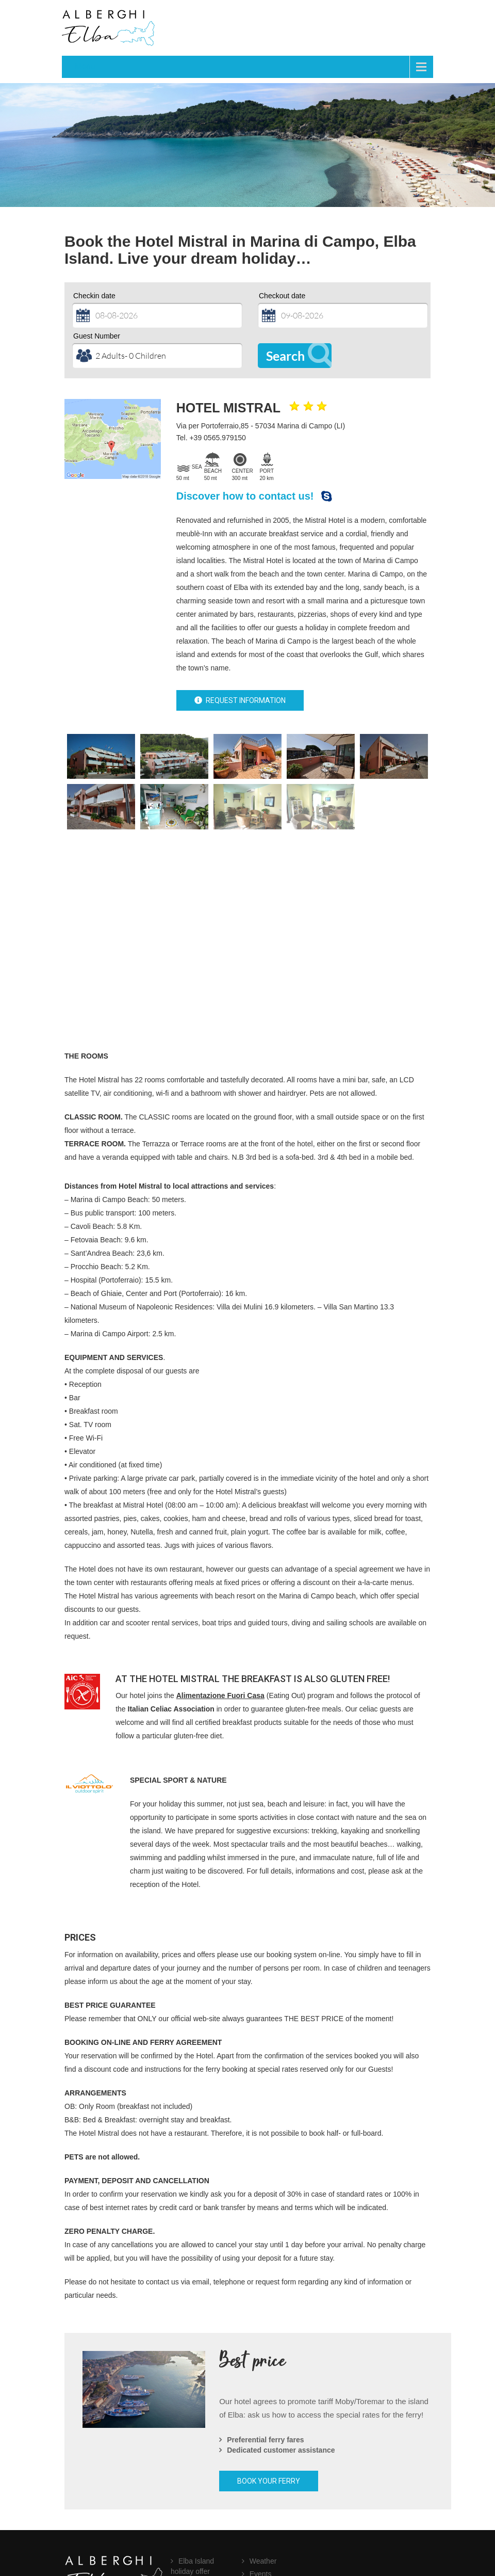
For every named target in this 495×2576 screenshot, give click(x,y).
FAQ (185, 2483)
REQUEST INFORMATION (240, 700)
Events (261, 2473)
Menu (85, 66)
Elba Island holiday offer (192, 2465)
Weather (263, 2460)
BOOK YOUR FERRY (268, 2380)
